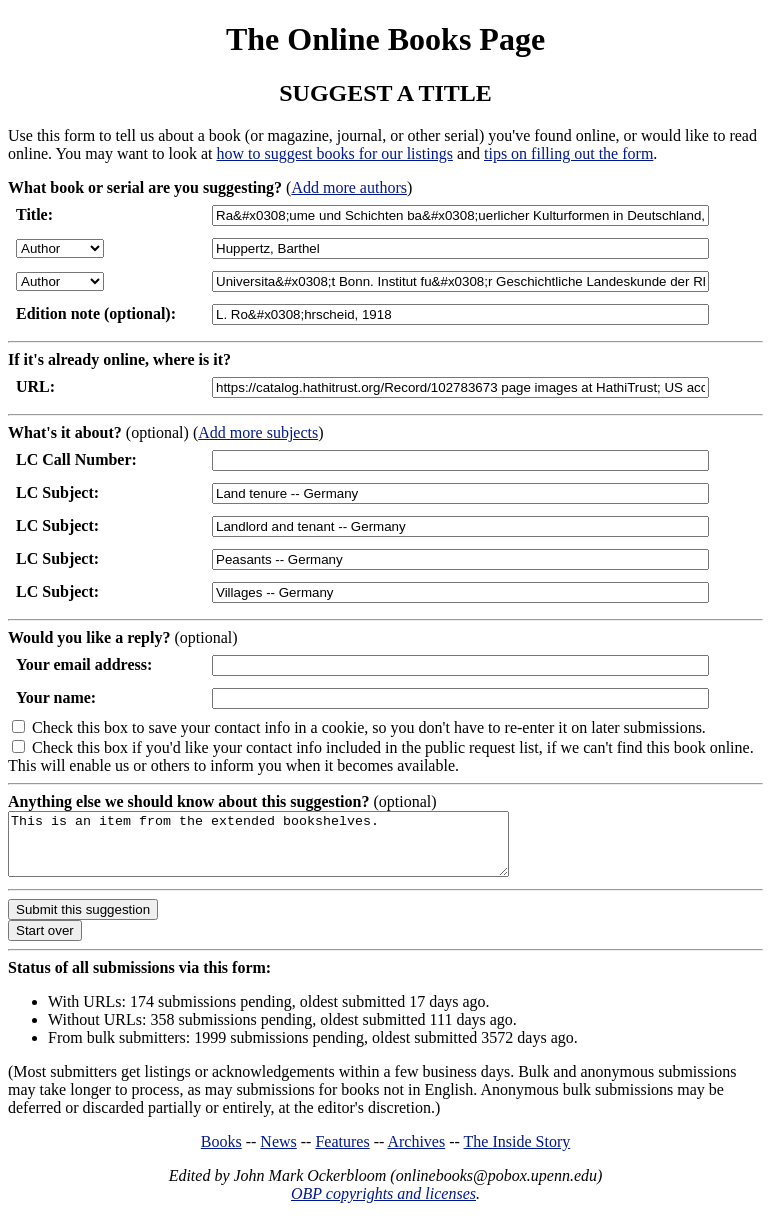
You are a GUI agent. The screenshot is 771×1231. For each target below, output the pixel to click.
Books (221, 1153)
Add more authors (349, 187)
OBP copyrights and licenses (383, 1205)
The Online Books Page (385, 39)
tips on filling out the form (568, 153)
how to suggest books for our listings (334, 153)
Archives (416, 1153)
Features (342, 1153)
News (278, 1153)
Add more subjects (258, 432)
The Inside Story (517, 1153)
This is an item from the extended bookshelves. (288, 850)
